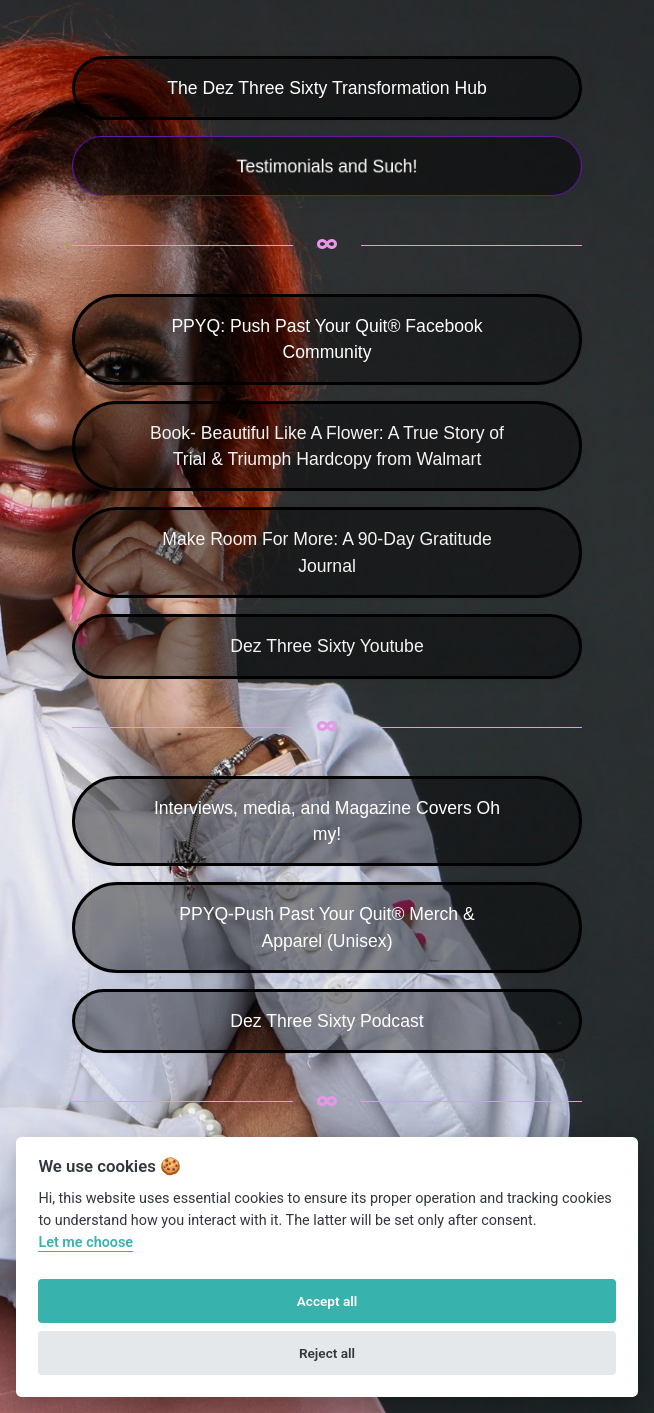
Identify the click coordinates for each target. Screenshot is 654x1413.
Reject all (327, 1353)
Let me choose (85, 1242)
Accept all (327, 1301)
